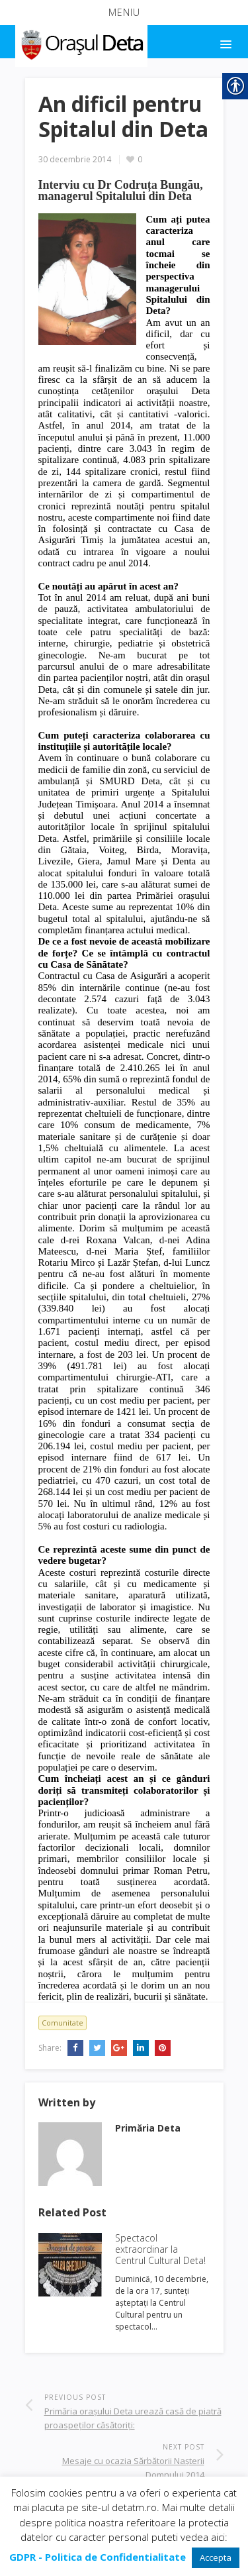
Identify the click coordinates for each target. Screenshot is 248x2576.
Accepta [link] (215, 2557)
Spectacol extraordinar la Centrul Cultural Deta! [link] (160, 2249)
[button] (124, 12)
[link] (80, 42)
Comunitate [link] (62, 2023)
